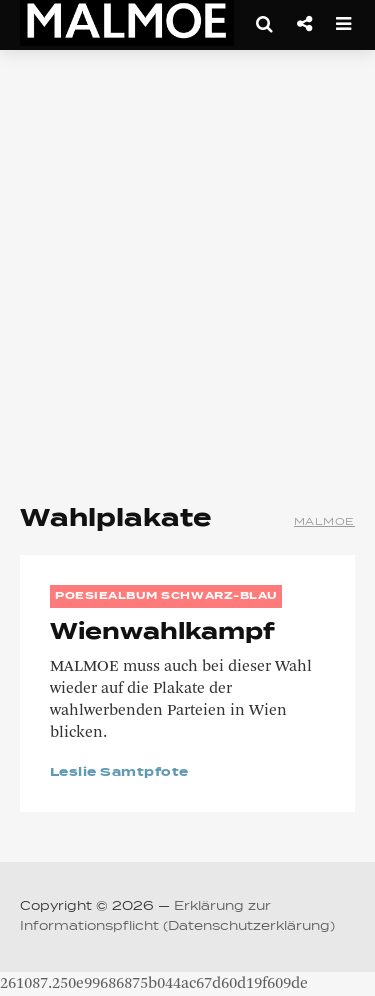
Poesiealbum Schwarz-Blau (166, 596)
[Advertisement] (187, 267)
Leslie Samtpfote (119, 773)
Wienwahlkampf (162, 633)
